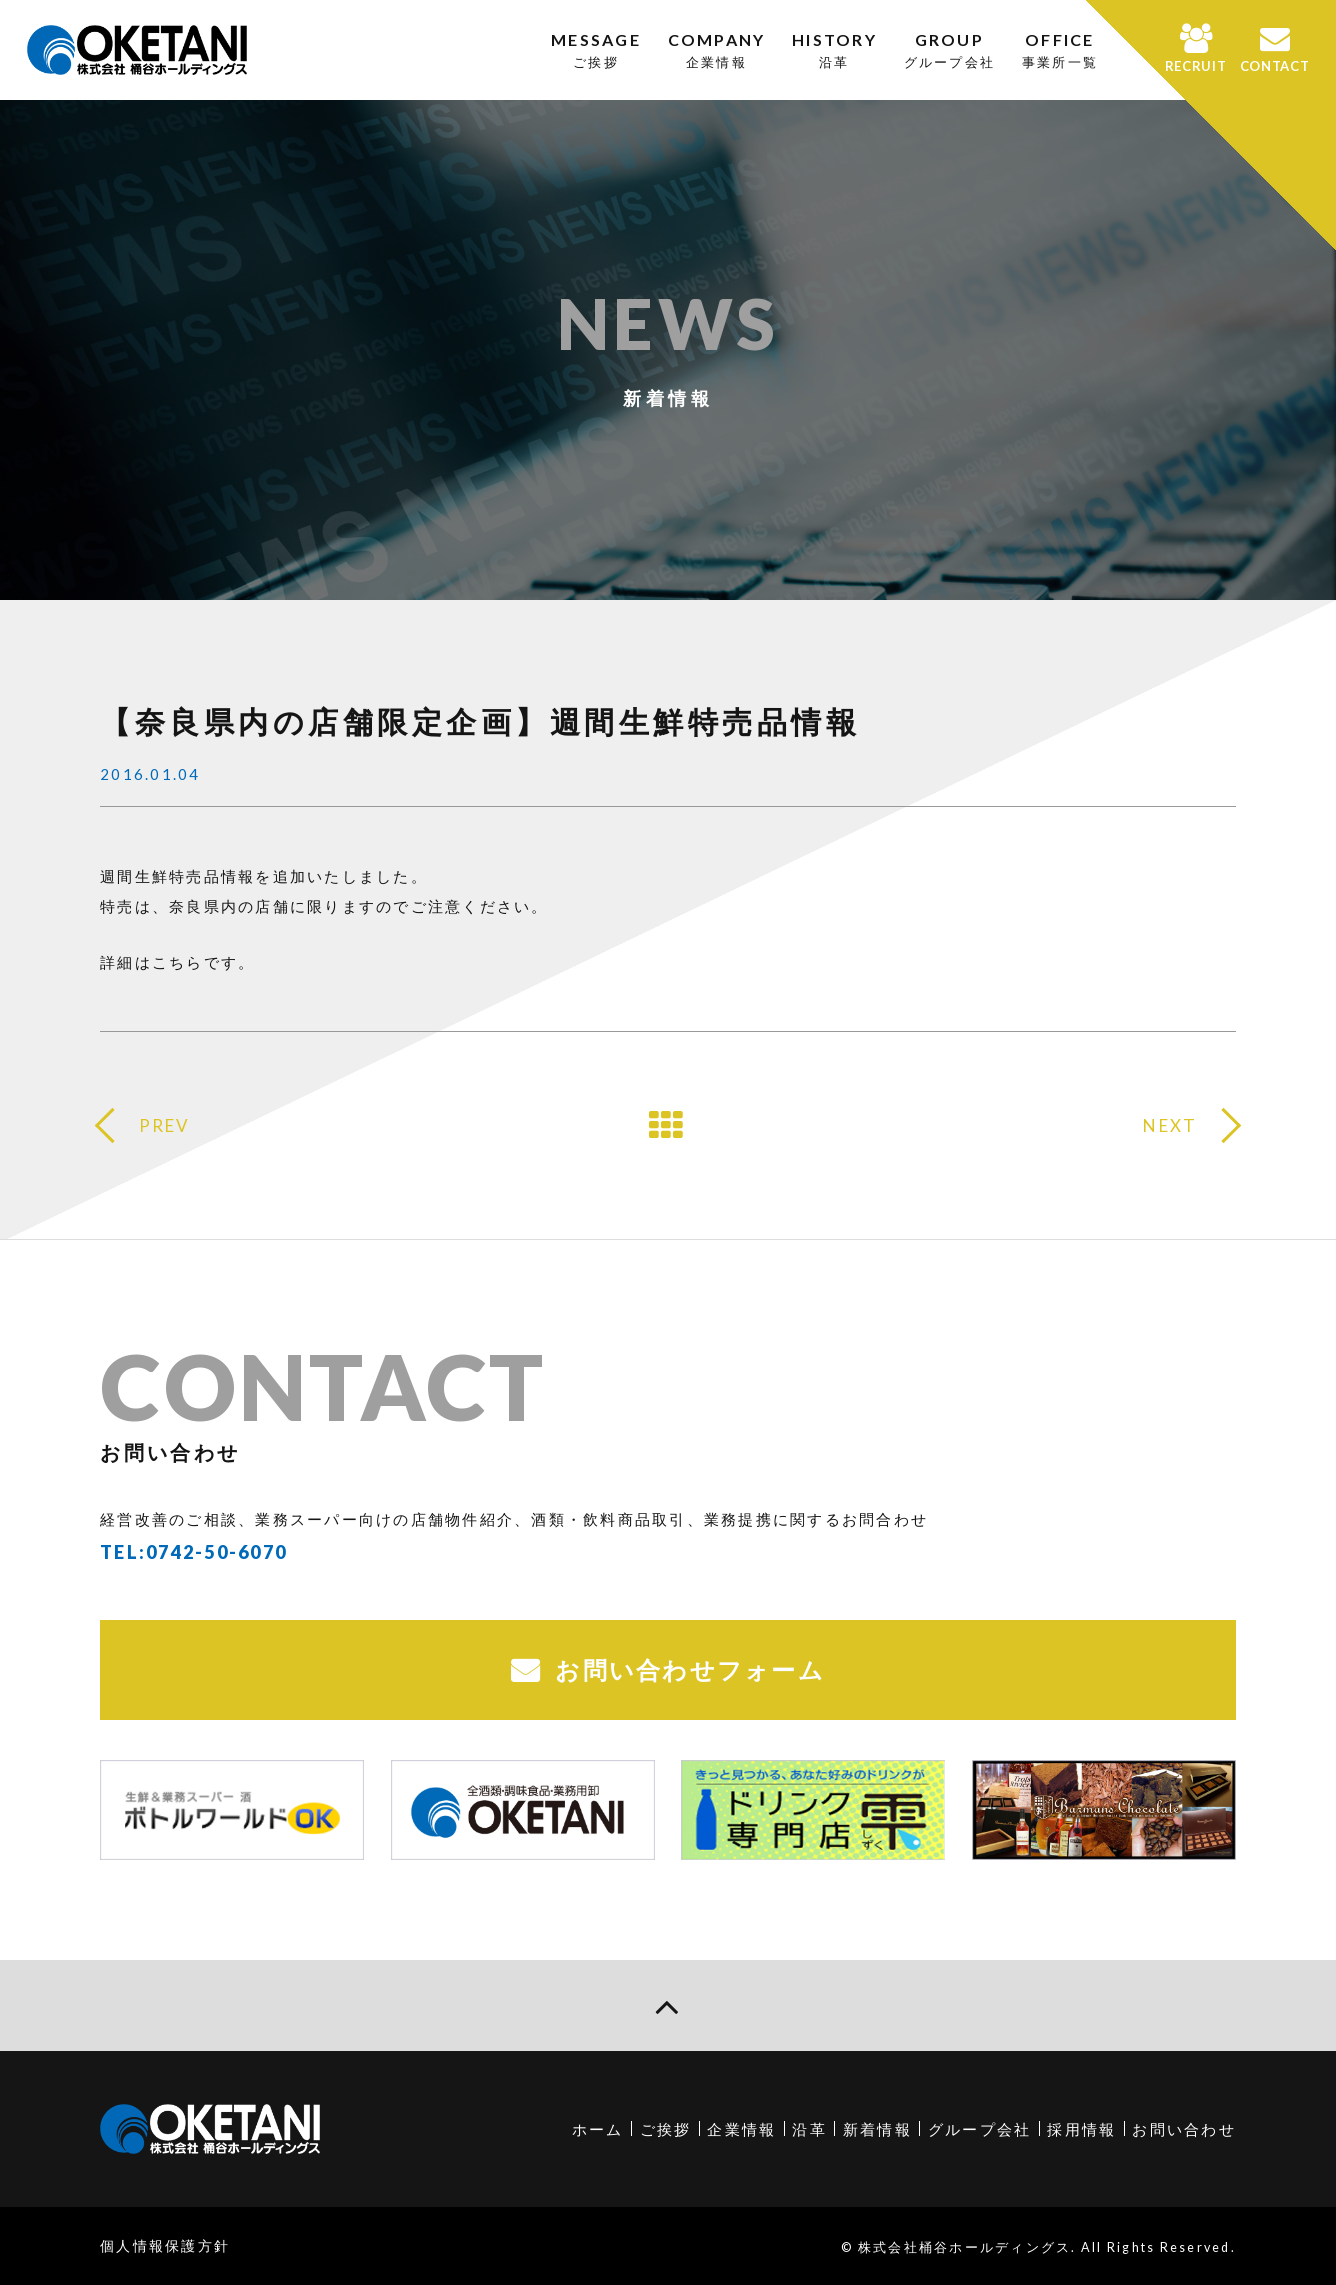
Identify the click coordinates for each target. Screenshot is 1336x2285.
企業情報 (741, 2129)
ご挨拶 (666, 2129)
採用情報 (1081, 2129)
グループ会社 (980, 2129)
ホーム (598, 2129)
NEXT (1170, 1125)
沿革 (809, 2129)
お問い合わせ (1184, 2129)
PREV (165, 1125)
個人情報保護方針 (165, 2245)
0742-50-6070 (216, 1552)
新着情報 (877, 2129)
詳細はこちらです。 (177, 962)
